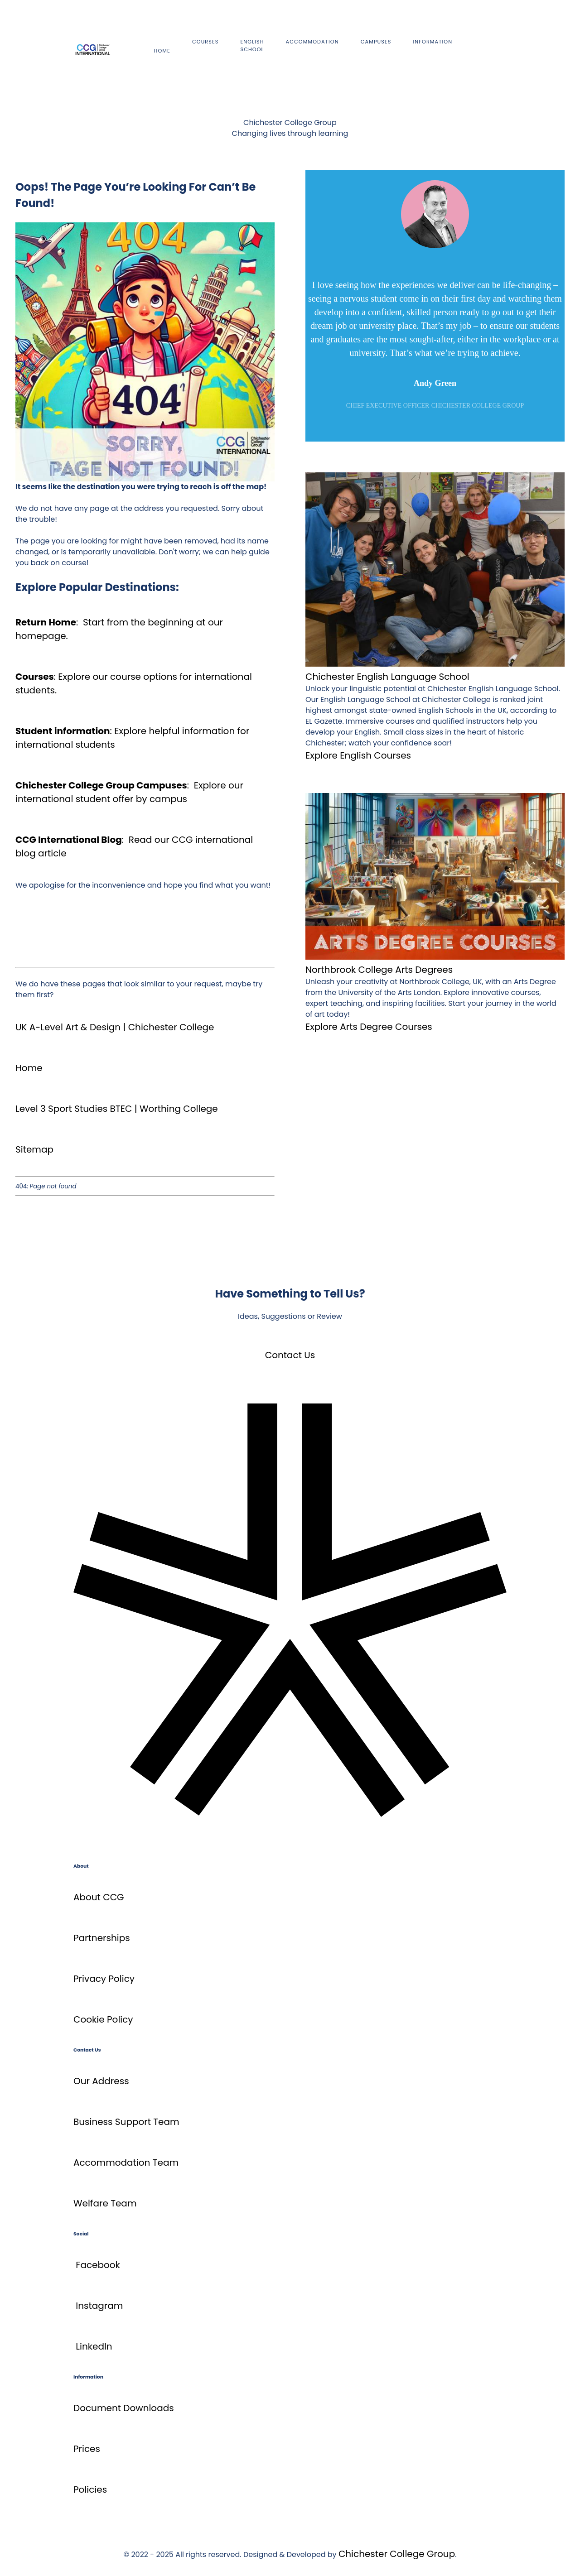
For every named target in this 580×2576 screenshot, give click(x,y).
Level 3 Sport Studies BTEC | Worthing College (116, 1108)
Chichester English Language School (387, 676)
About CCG (98, 1897)
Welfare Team (104, 2203)
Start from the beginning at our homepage (119, 629)
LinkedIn (94, 2346)
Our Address (101, 2081)
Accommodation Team (126, 2162)
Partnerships (101, 1938)
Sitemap (34, 1149)
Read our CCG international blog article (134, 846)
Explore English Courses (358, 755)
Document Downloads (123, 2408)
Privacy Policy (104, 1978)
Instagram (99, 2305)
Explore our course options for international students (133, 683)
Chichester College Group (396, 2553)
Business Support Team (126, 2121)
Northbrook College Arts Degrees (379, 969)
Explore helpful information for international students (132, 738)
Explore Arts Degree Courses (368, 1026)
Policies (90, 2489)
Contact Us (290, 1355)
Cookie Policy (103, 2019)
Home (29, 1068)
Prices (86, 2448)
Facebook (98, 2265)
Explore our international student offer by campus (129, 792)
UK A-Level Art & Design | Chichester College (114, 1027)
